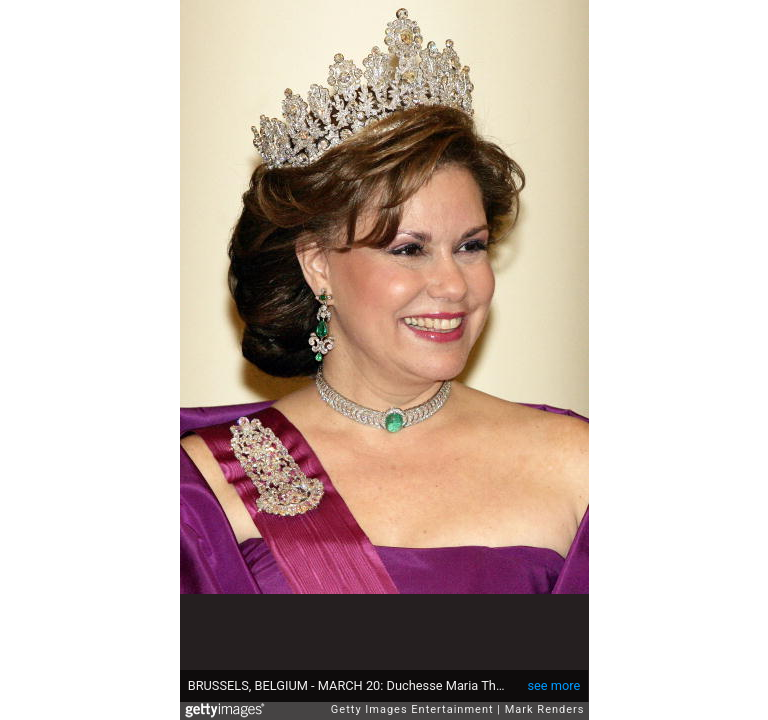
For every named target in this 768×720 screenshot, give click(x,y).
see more (553, 685)
